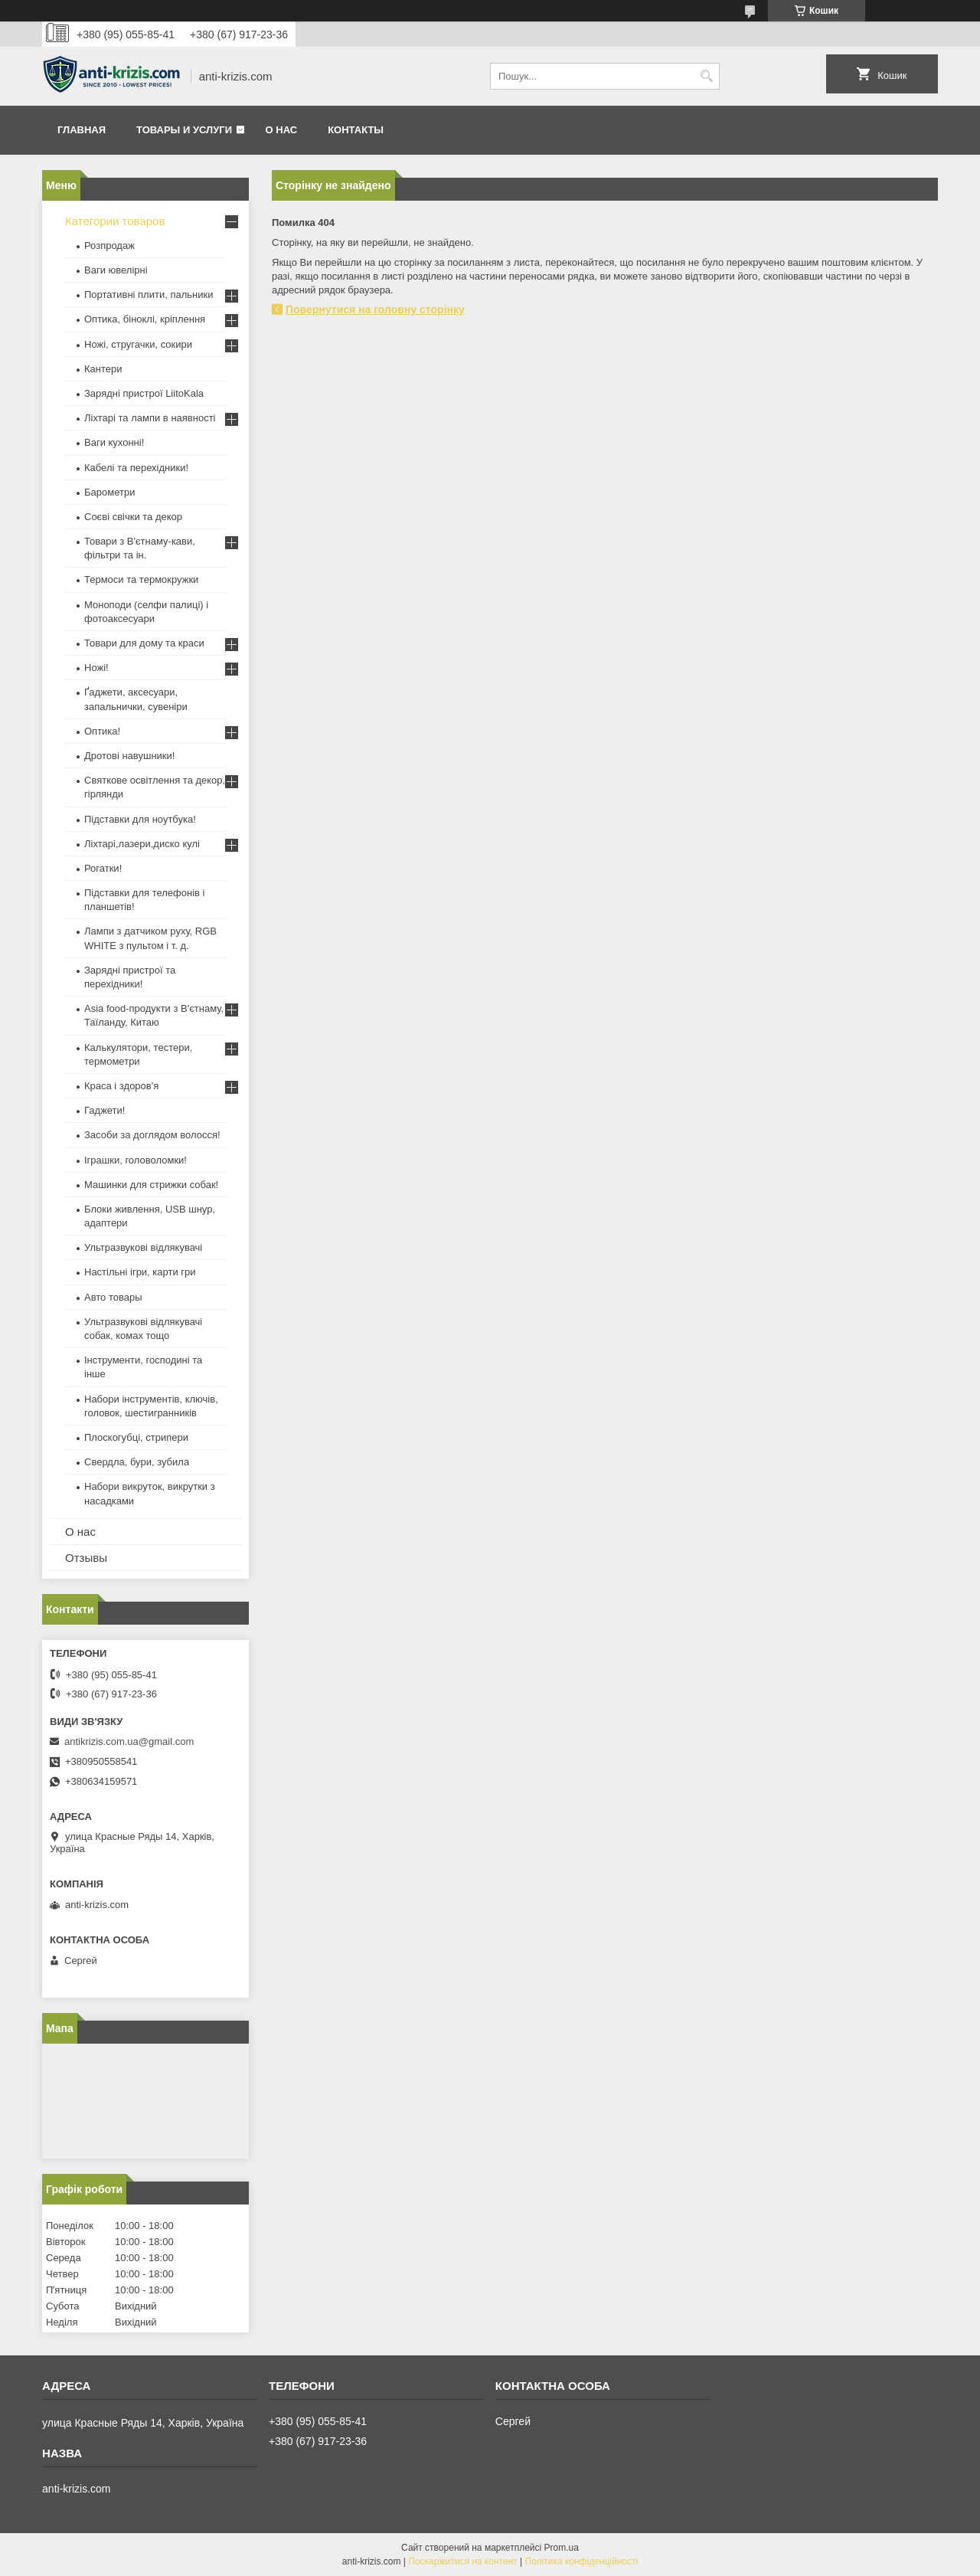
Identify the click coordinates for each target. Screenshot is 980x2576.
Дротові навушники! (129, 755)
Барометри (109, 492)
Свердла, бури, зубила (136, 1462)
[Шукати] (706, 76)
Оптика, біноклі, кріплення (144, 319)
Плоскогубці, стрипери (136, 1437)
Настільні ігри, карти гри (140, 1272)
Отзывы (86, 1557)
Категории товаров (115, 220)
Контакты (356, 130)
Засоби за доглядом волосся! (152, 1135)
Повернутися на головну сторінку (375, 309)
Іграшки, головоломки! (135, 1160)
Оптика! (102, 731)
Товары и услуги (184, 130)
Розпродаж (109, 245)
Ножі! (96, 667)
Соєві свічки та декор (133, 516)
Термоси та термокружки (141, 579)
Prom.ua (561, 2547)
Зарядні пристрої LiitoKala (144, 393)
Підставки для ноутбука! (140, 819)
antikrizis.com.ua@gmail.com (129, 1741)
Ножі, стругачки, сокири (138, 344)
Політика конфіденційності (582, 2561)
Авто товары (113, 1297)
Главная (81, 130)
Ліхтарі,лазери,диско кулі (142, 843)
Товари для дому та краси (144, 643)
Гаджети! (104, 1110)
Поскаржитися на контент (462, 2561)
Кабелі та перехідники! (136, 467)
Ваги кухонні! (114, 442)
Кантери (103, 369)
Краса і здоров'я (121, 1086)
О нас (282, 130)
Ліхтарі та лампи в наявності (149, 418)
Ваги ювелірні (116, 270)
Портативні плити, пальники (148, 294)
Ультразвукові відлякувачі (143, 1247)
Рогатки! (103, 868)
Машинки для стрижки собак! (151, 1184)
